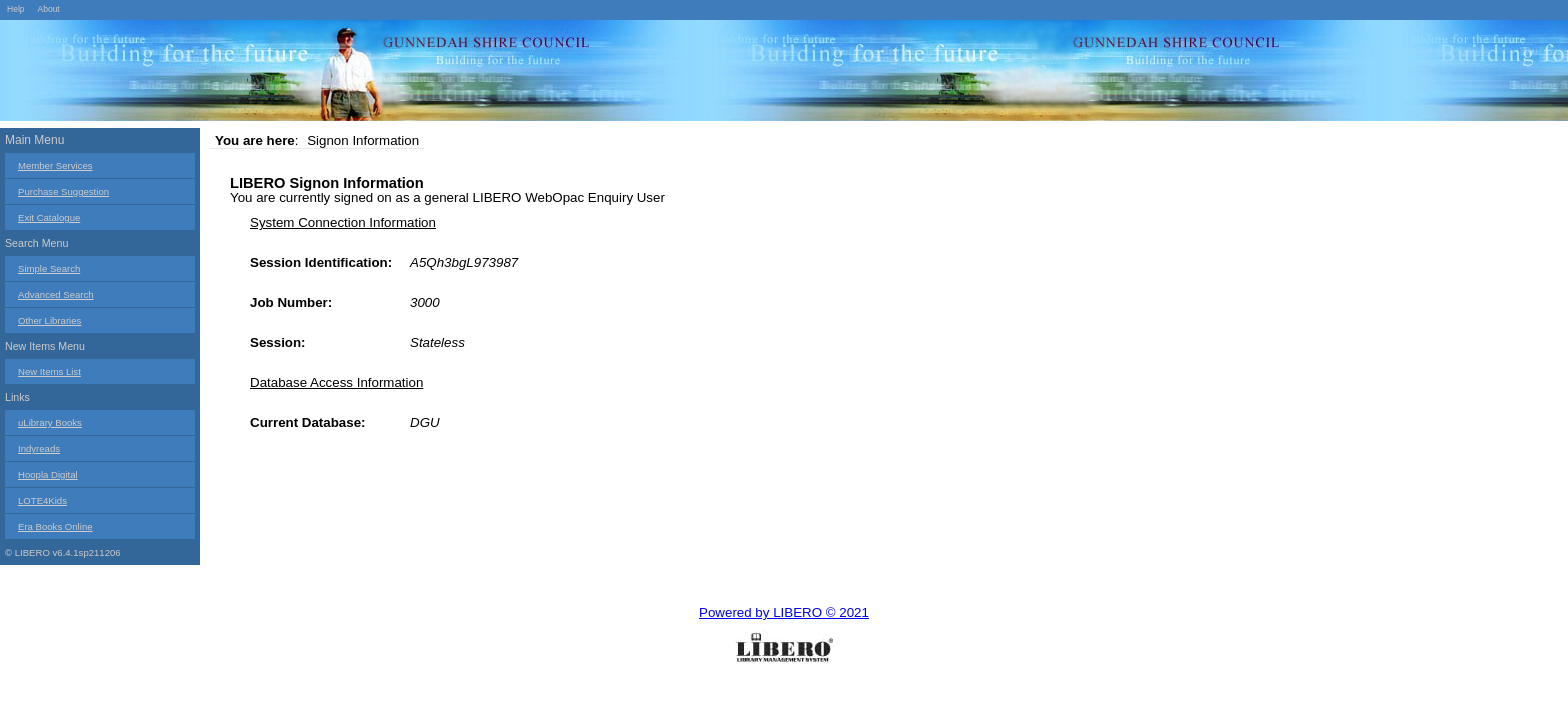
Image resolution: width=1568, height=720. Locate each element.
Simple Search (49, 268)
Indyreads (39, 448)
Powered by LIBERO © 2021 (784, 612)
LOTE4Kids (42, 500)
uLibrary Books (50, 422)
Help (16, 9)
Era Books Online (55, 526)
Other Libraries (49, 320)
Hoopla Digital (48, 474)
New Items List (49, 371)
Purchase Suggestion (63, 191)
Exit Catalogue (49, 217)
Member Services (55, 165)
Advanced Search (56, 294)
